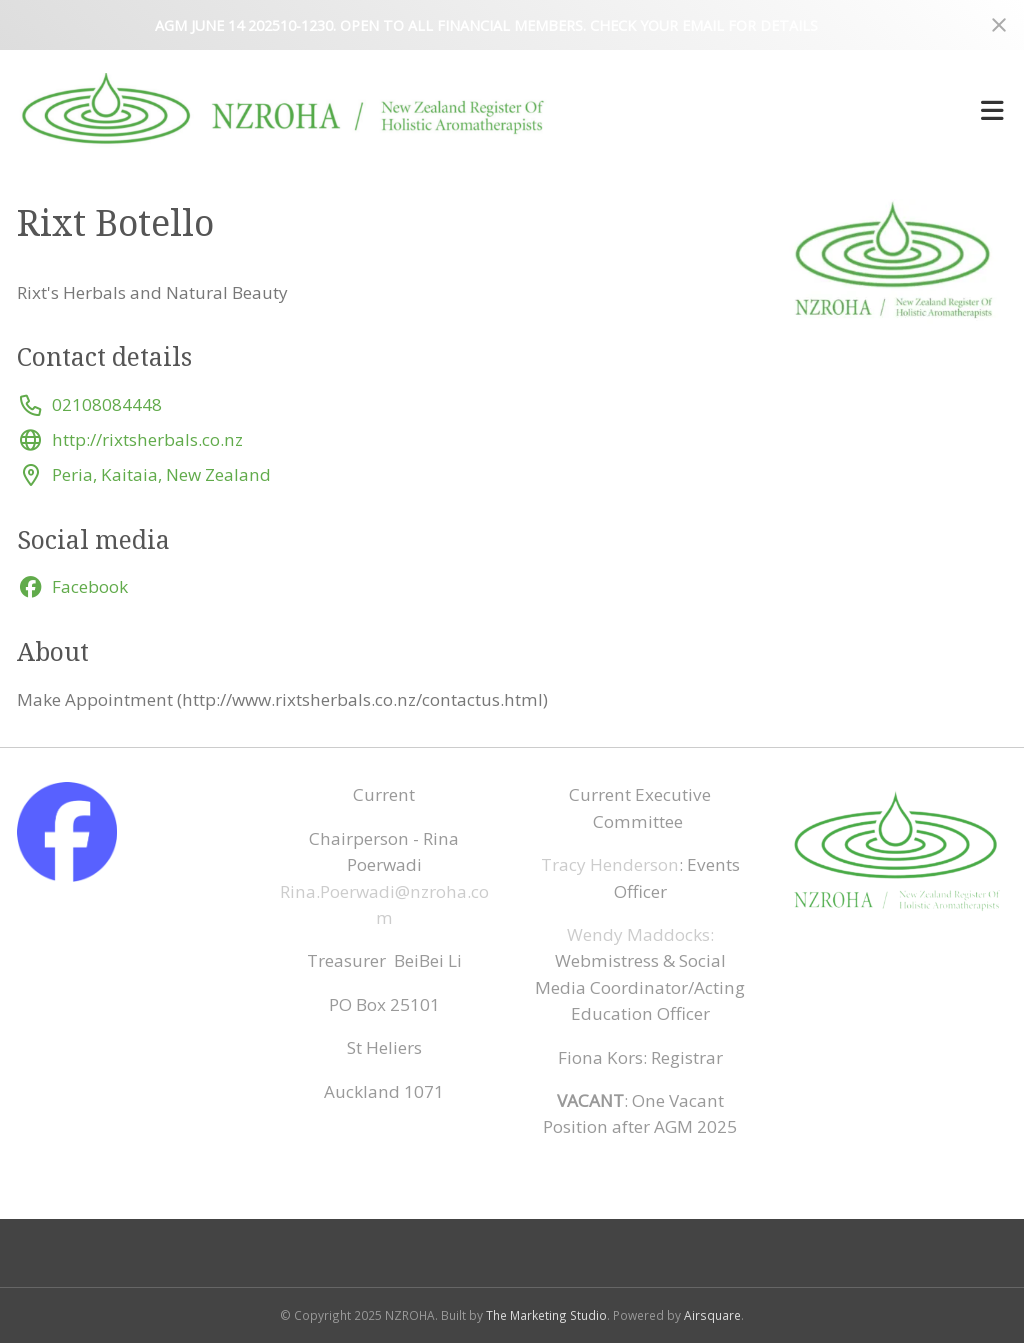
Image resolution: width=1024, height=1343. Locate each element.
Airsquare (712, 1315)
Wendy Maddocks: (640, 934)
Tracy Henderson (610, 864)
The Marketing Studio (546, 1315)
